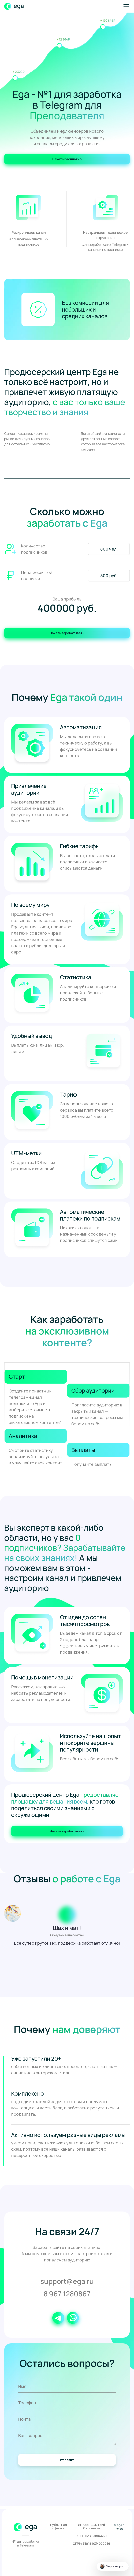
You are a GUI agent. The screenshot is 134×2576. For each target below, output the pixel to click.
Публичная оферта (58, 2526)
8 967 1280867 (67, 2291)
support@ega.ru (67, 2279)
